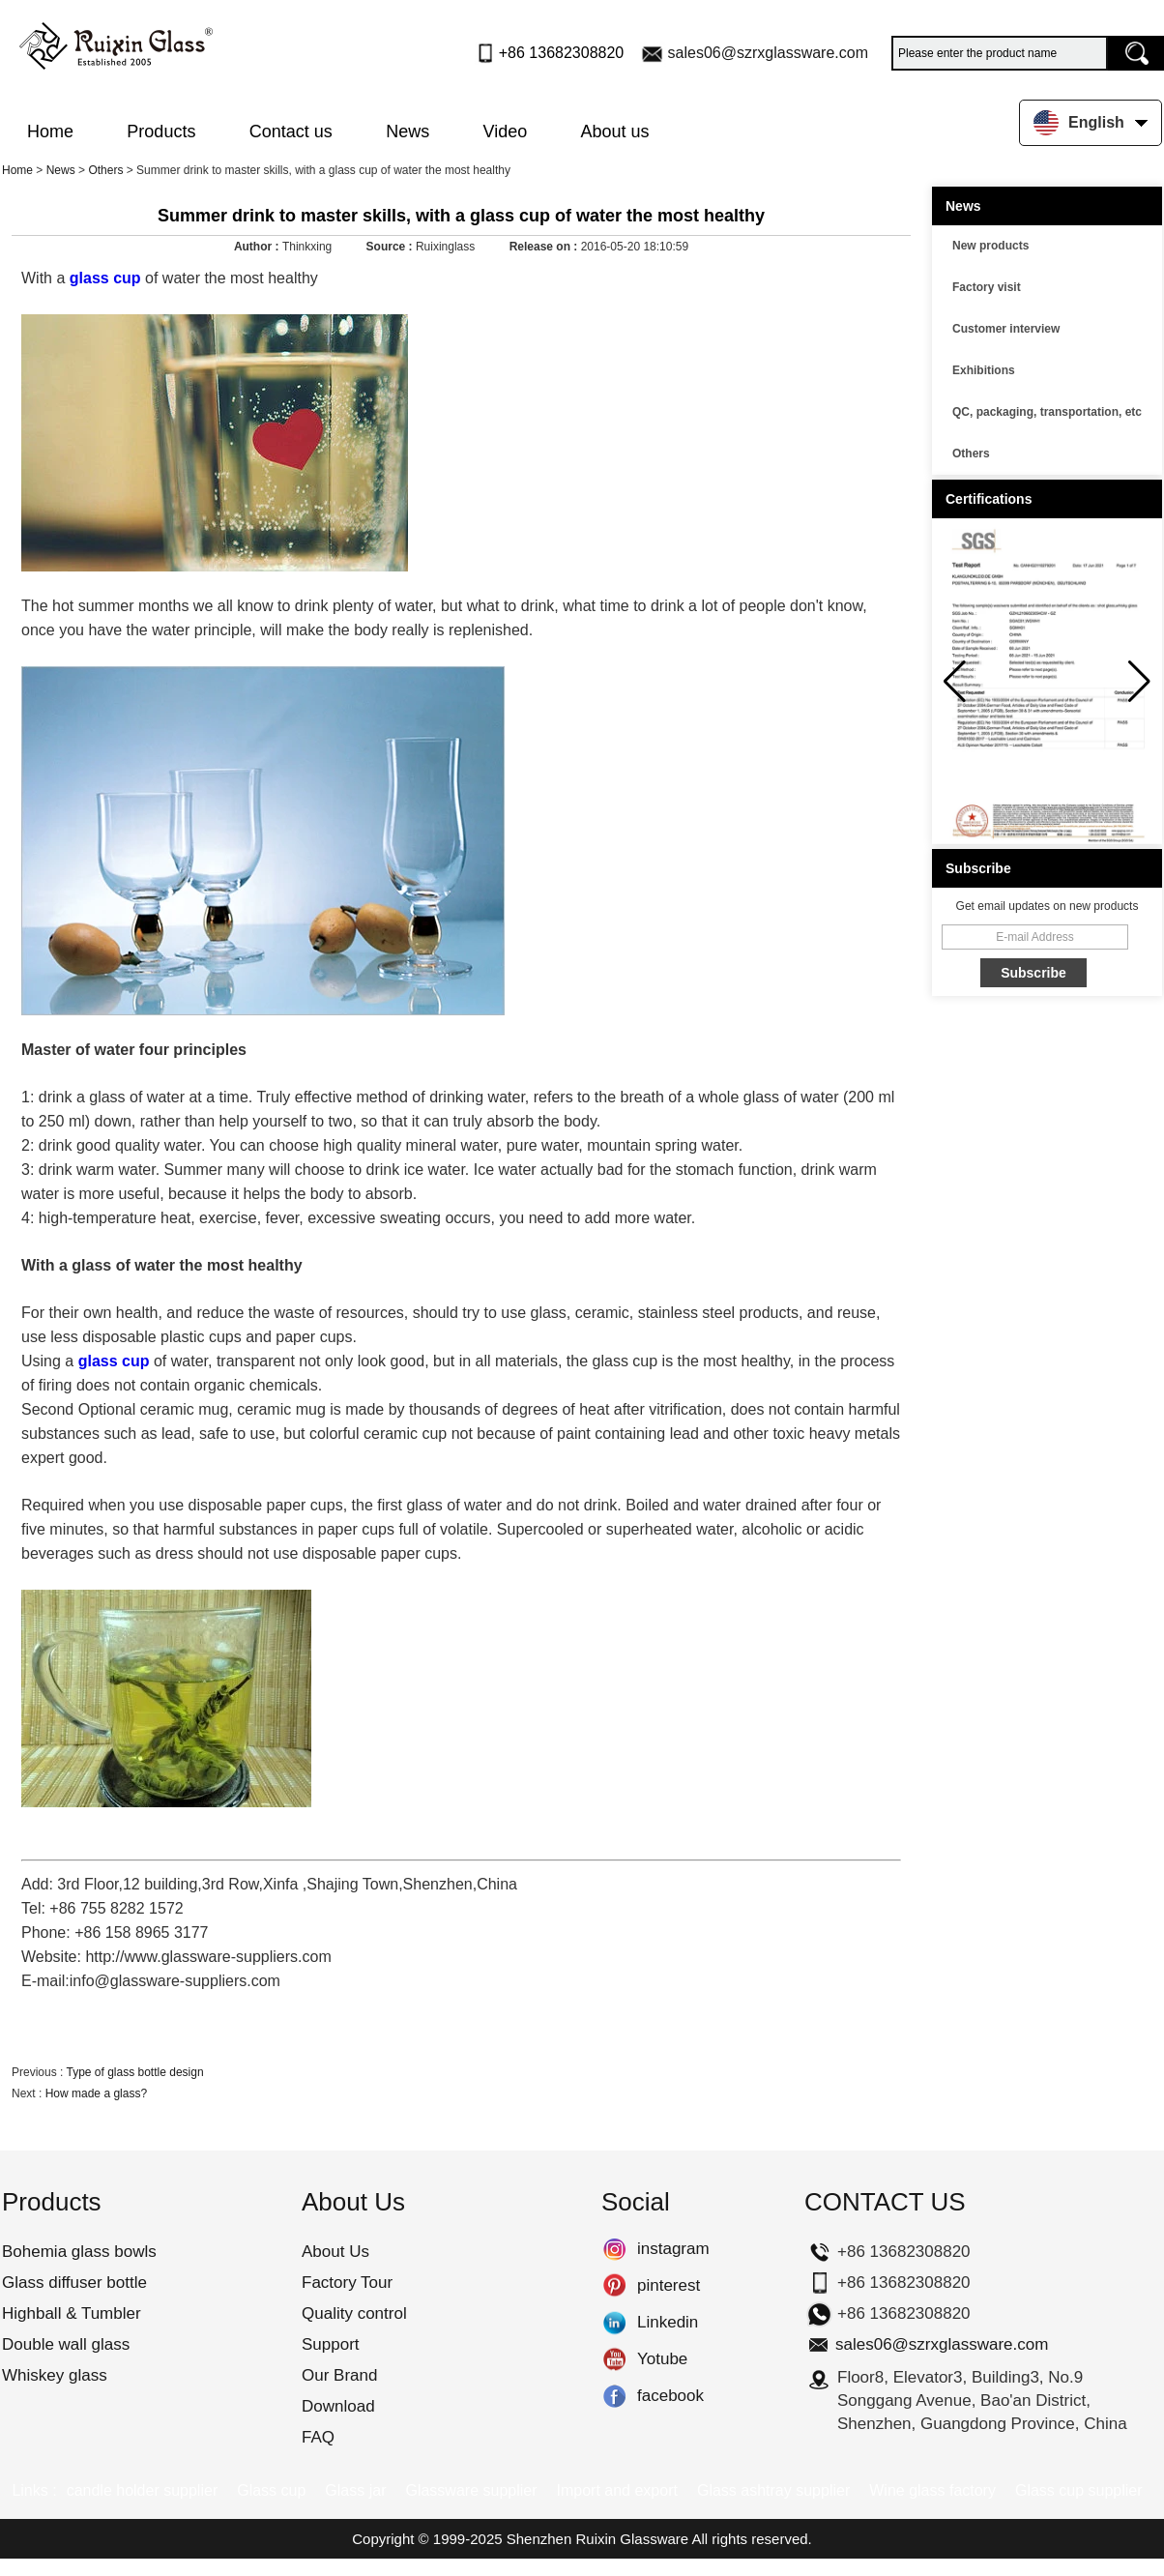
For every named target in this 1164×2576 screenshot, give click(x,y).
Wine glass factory (932, 2490)
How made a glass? (96, 2093)
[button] (1139, 681)
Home (50, 131)
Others (105, 170)
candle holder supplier (142, 2490)
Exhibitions (983, 370)
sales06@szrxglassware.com (768, 52)
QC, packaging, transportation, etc (1047, 412)
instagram (614, 2249)
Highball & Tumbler (71, 2313)
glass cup (105, 278)
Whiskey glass (54, 2375)
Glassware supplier (471, 2490)
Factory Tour (347, 2282)
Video (505, 131)
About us (615, 131)
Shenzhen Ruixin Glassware (597, 2539)
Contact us (291, 131)
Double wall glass (66, 2344)
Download (338, 2406)
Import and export (617, 2490)
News (407, 131)
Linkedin (614, 2322)
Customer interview (1006, 329)
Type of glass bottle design (134, 2072)
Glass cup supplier (1079, 2490)
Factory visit (986, 287)
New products (990, 245)
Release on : (545, 246)
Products (161, 131)
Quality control (354, 2313)
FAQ (318, 2437)
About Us (335, 2251)
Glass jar (355, 2490)
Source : (391, 246)
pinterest (614, 2285)
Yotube (614, 2359)
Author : (258, 246)
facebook (614, 2396)
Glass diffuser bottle (74, 2282)
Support (331, 2344)
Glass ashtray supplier (773, 2490)
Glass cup (271, 2490)
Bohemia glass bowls (79, 2251)
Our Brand (339, 2375)
